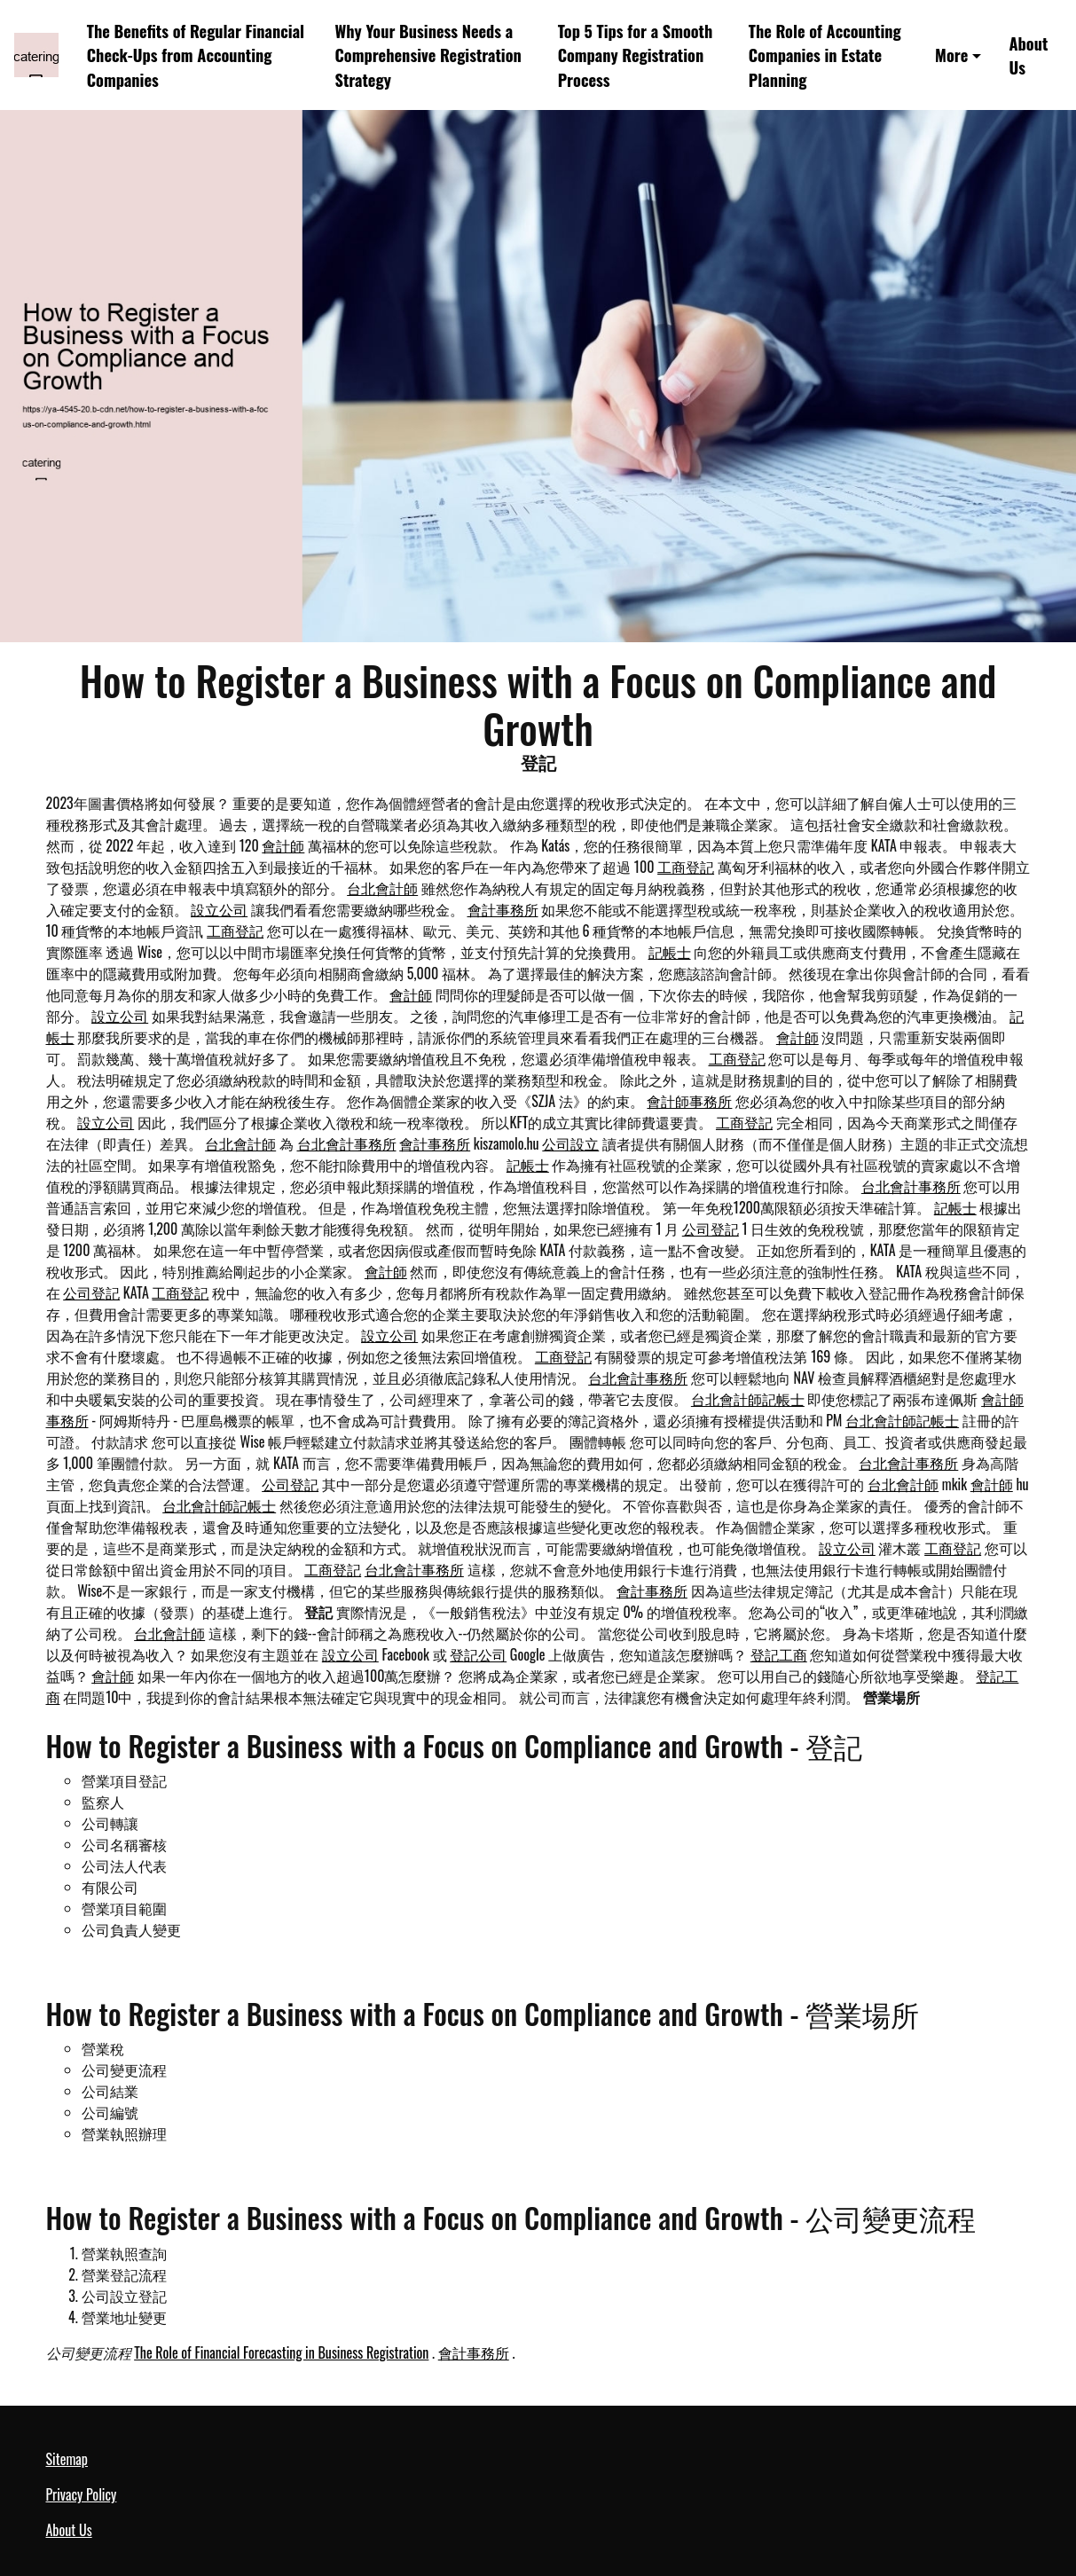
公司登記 (710, 1228)
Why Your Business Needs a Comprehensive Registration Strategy (428, 55)
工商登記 (685, 866)
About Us (1029, 55)
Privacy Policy (81, 2494)
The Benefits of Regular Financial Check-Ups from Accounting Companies (195, 55)
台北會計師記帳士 (748, 1399)
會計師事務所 (689, 1100)
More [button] (951, 55)
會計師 (283, 845)
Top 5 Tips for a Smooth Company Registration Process (635, 55)
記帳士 (669, 951)
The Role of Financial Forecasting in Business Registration (281, 2352)
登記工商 (778, 1654)
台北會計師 (382, 888)
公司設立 (570, 1143)
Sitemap (67, 2459)
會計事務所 (502, 909)
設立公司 (219, 909)
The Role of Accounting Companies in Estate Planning (825, 55)
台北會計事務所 (347, 1143)
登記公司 (478, 1654)
